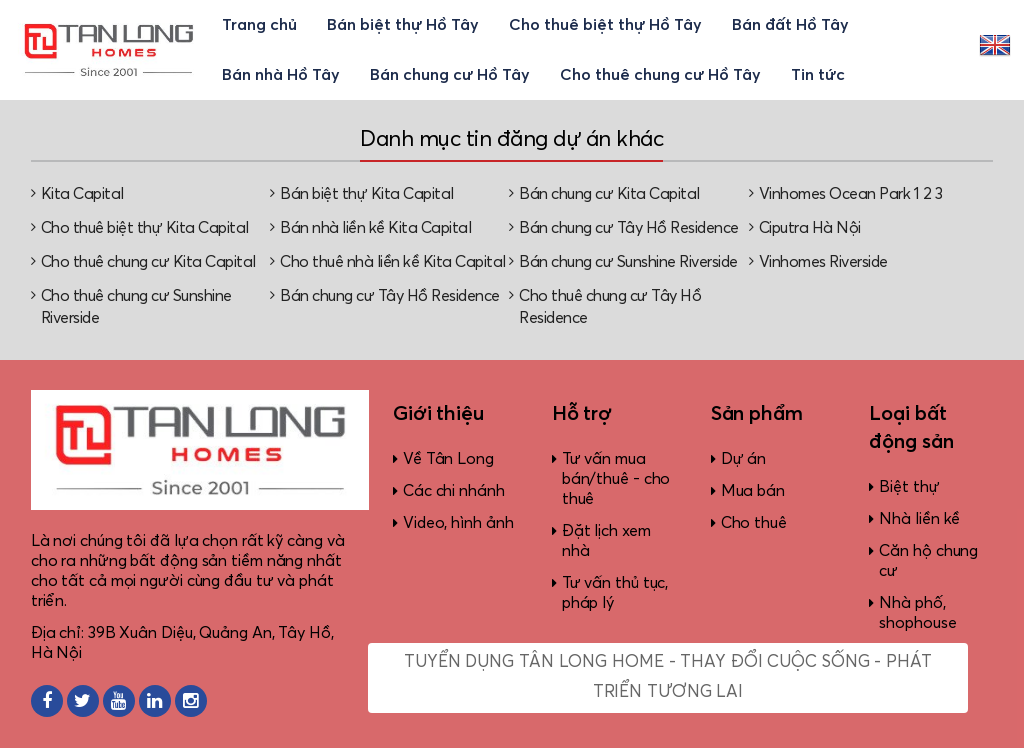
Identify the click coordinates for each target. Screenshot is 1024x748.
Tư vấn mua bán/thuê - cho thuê (616, 479)
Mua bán (753, 491)
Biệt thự (909, 487)
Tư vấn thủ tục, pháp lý (615, 593)
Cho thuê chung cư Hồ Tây (660, 75)
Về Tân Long (448, 459)
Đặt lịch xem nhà (606, 541)
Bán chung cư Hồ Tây (450, 75)
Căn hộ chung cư (928, 561)
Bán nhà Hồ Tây (281, 75)
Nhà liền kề (919, 519)
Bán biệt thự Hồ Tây (403, 25)
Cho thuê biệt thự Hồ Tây (605, 25)
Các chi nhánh (454, 491)
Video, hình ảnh (458, 523)
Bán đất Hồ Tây (790, 25)
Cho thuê (754, 523)
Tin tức (818, 75)
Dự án (744, 459)
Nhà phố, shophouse (917, 613)
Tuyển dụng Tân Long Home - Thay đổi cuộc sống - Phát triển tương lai (668, 677)
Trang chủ (259, 25)
